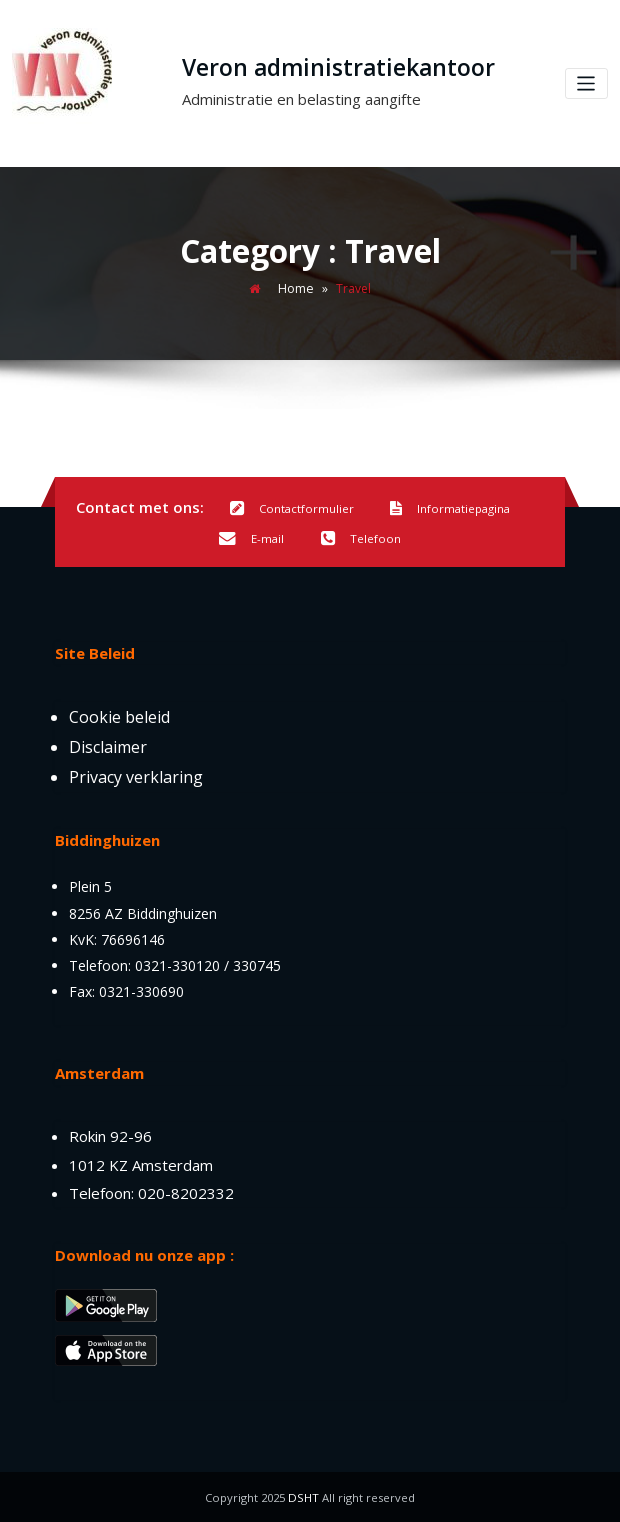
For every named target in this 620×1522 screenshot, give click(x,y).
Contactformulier (292, 508)
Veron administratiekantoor (338, 68)
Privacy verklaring (136, 776)
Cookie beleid (119, 716)
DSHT (304, 1496)
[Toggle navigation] (587, 83)
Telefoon (361, 539)
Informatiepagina (450, 508)
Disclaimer (108, 746)
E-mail (251, 539)
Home (295, 288)
